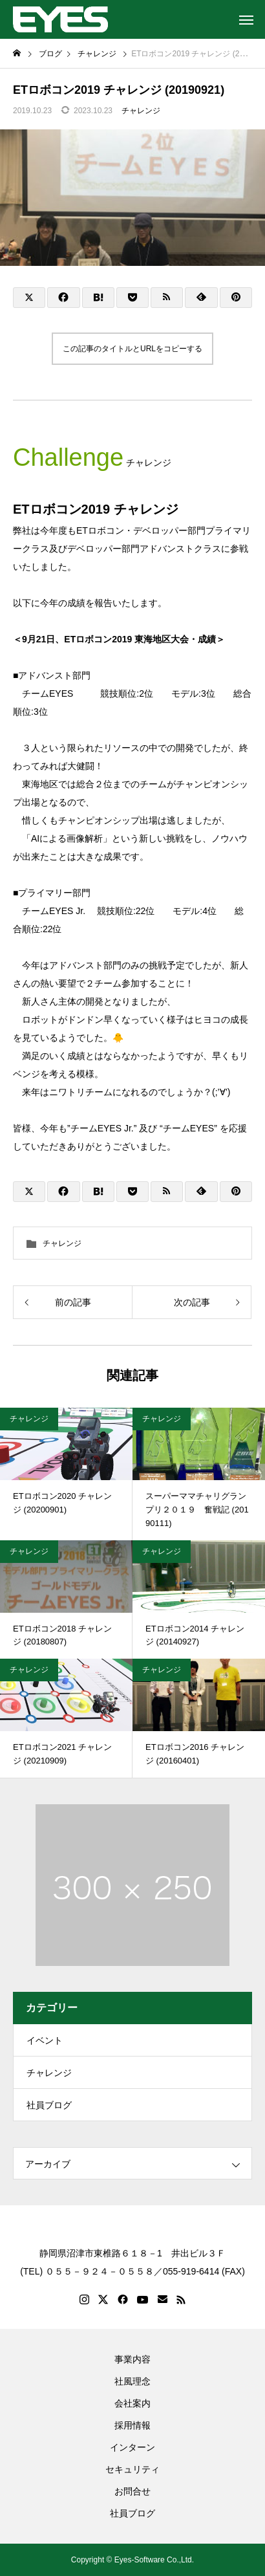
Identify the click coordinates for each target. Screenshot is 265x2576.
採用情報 (132, 2425)
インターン (132, 2447)
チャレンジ (141, 110)
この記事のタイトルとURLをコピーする (132, 348)
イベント (44, 2040)
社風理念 (132, 2381)
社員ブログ (49, 2105)
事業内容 (132, 2359)
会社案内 (132, 2403)
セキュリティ (132, 2469)
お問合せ (132, 2491)
